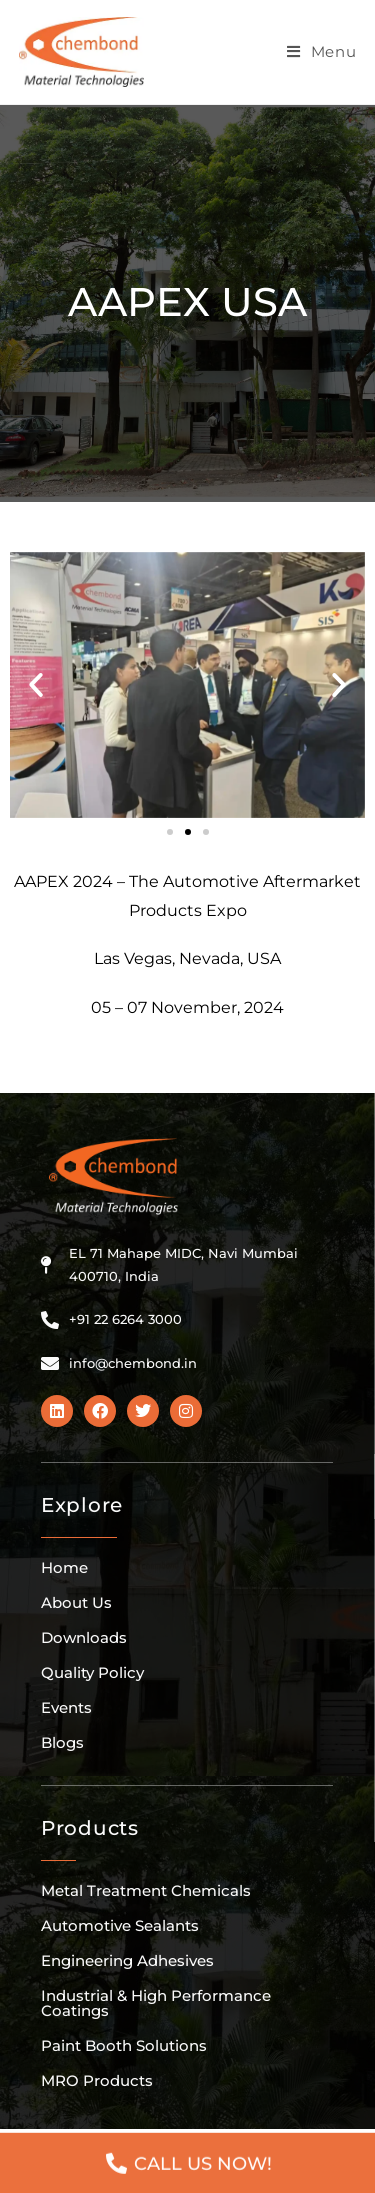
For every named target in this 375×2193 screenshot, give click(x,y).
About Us (76, 1602)
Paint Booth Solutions (124, 2045)
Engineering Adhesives (127, 1960)
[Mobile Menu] (322, 52)
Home (64, 1567)
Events (66, 1707)
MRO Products (97, 2080)
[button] (36, 685)
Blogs (62, 1742)
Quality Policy (92, 1672)
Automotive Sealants (120, 1925)
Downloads (84, 1637)
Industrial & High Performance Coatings (156, 2003)
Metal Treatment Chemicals (146, 1890)
